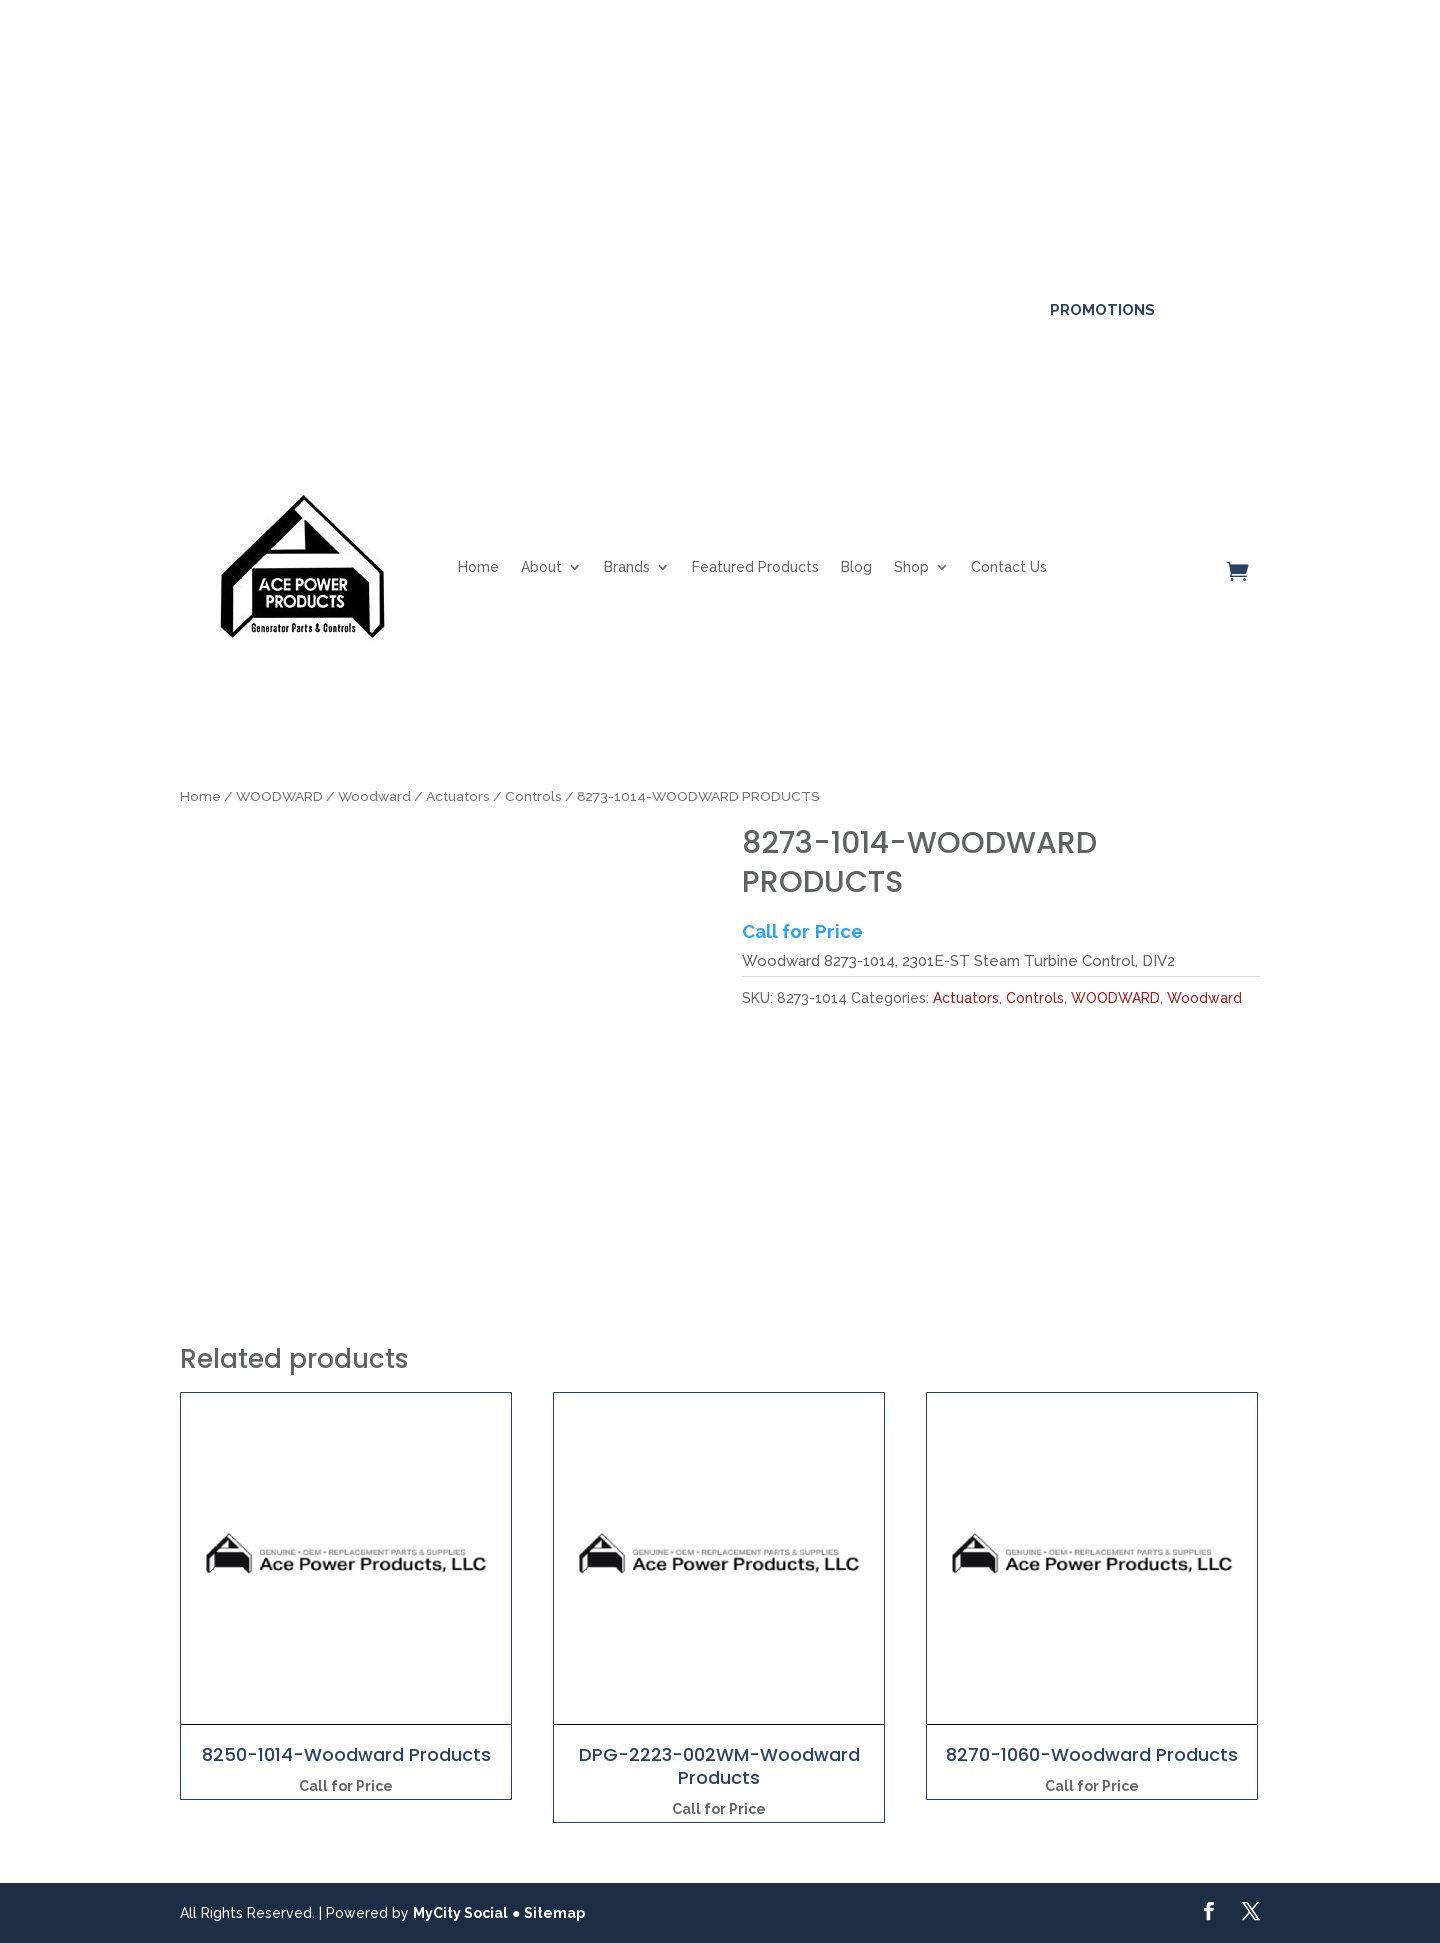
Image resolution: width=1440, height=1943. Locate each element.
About (541, 567)
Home (478, 567)
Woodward (374, 796)
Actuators (458, 796)
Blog (856, 567)
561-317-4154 (248, 309)
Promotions (1102, 310)
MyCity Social (460, 1913)
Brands (627, 567)
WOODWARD (279, 796)
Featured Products (755, 567)
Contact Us (1009, 567)
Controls (533, 796)
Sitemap (554, 1913)
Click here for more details (791, 101)
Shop (911, 567)
